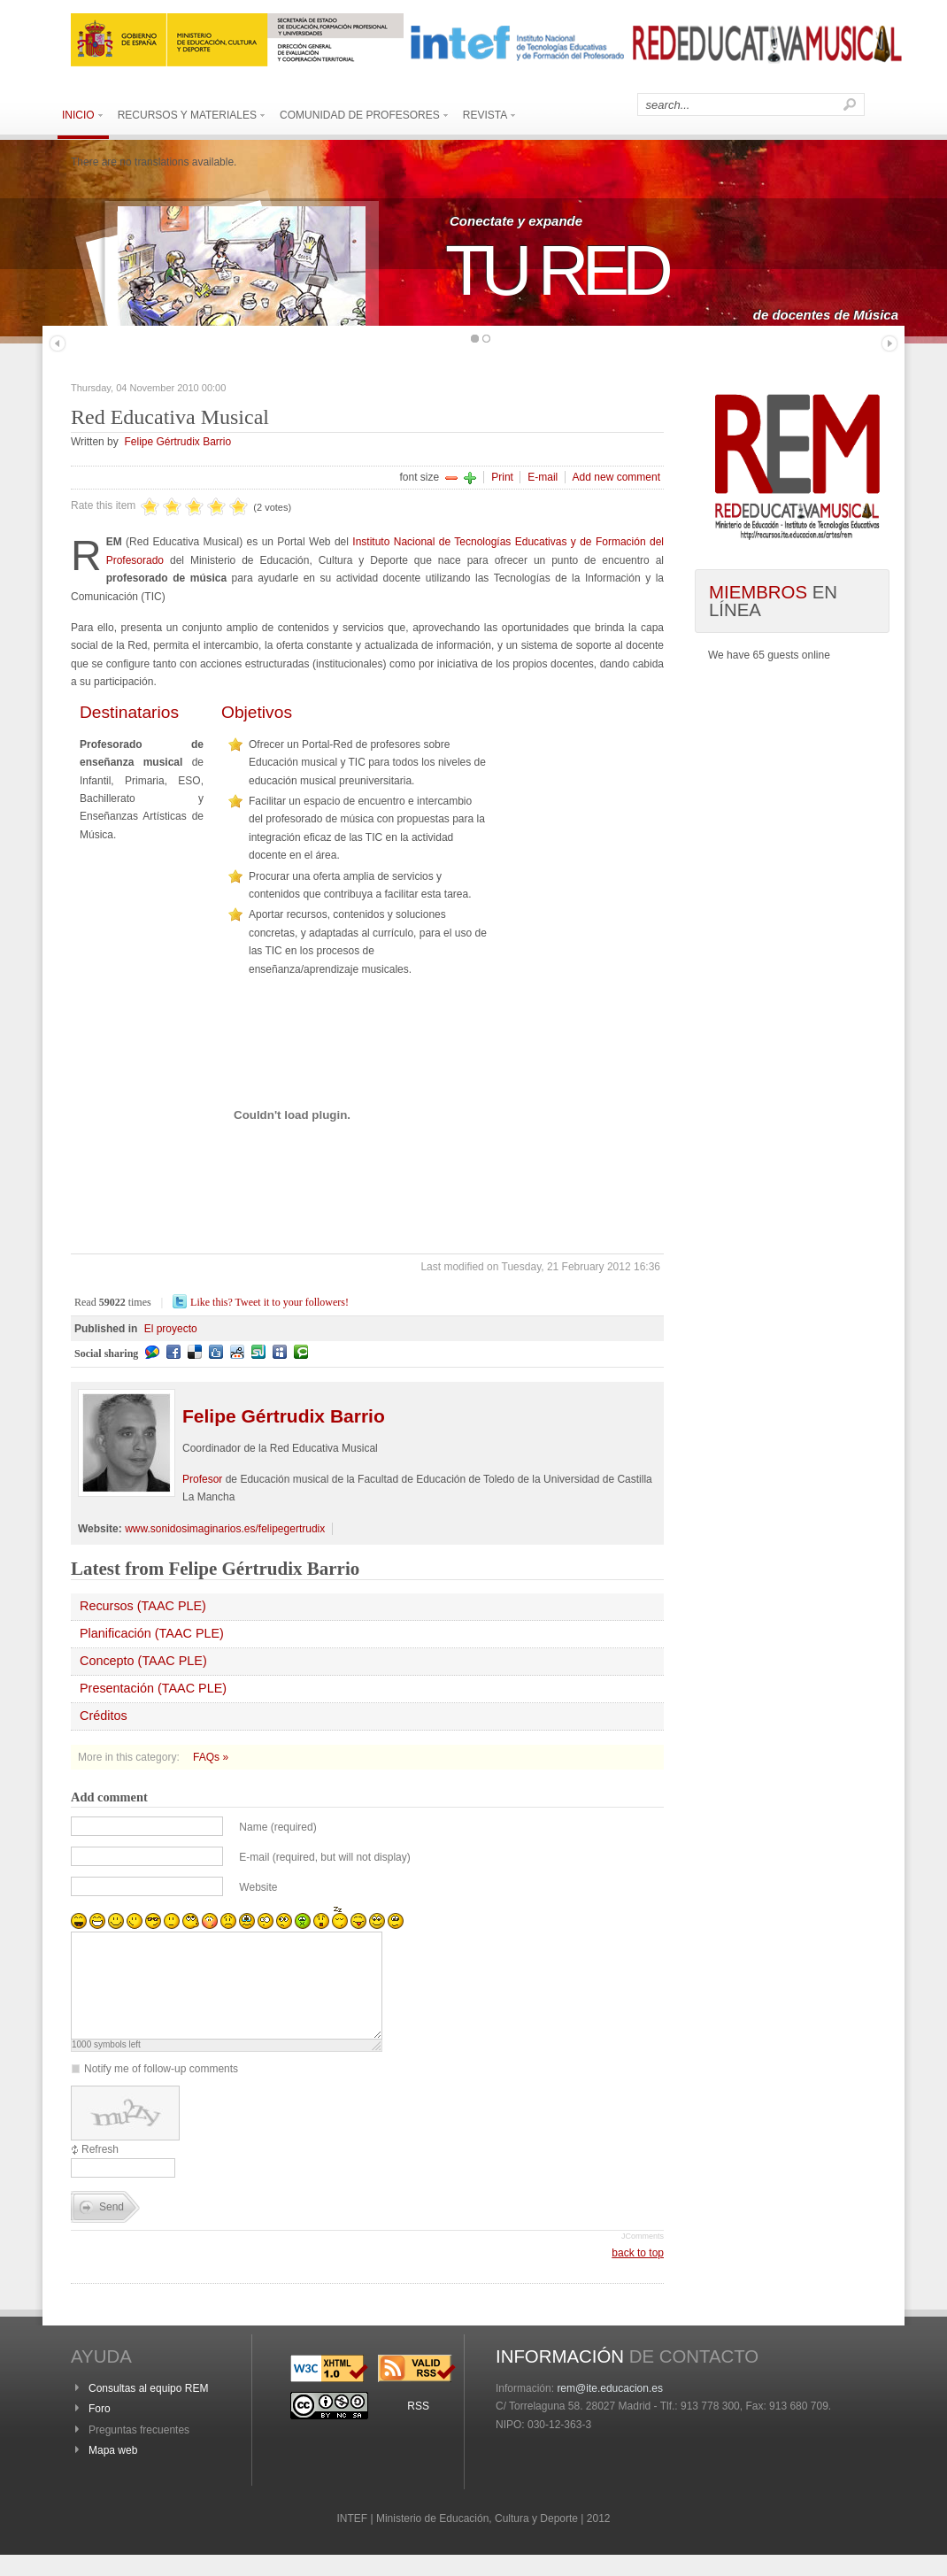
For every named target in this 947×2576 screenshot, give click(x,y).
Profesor (202, 1479)
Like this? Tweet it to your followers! (269, 1302)
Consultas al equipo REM (148, 2409)
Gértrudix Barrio (283, 1416)
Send (111, 2228)
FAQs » (210, 1757)
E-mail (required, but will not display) (324, 1857)
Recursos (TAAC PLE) (143, 1606)
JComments (642, 2257)
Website (258, 1887)
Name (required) (277, 1827)
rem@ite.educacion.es (610, 2409)
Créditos (103, 1715)
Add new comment (616, 477)
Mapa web (113, 2471)
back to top (638, 2274)
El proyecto (170, 1329)
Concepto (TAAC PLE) (143, 1661)
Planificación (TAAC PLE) (152, 1633)
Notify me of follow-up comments (161, 2090)
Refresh (100, 2170)
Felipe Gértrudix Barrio (177, 442)
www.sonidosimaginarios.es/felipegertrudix (225, 1529)
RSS (418, 2427)
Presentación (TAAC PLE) (153, 1688)
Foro (100, 2430)
